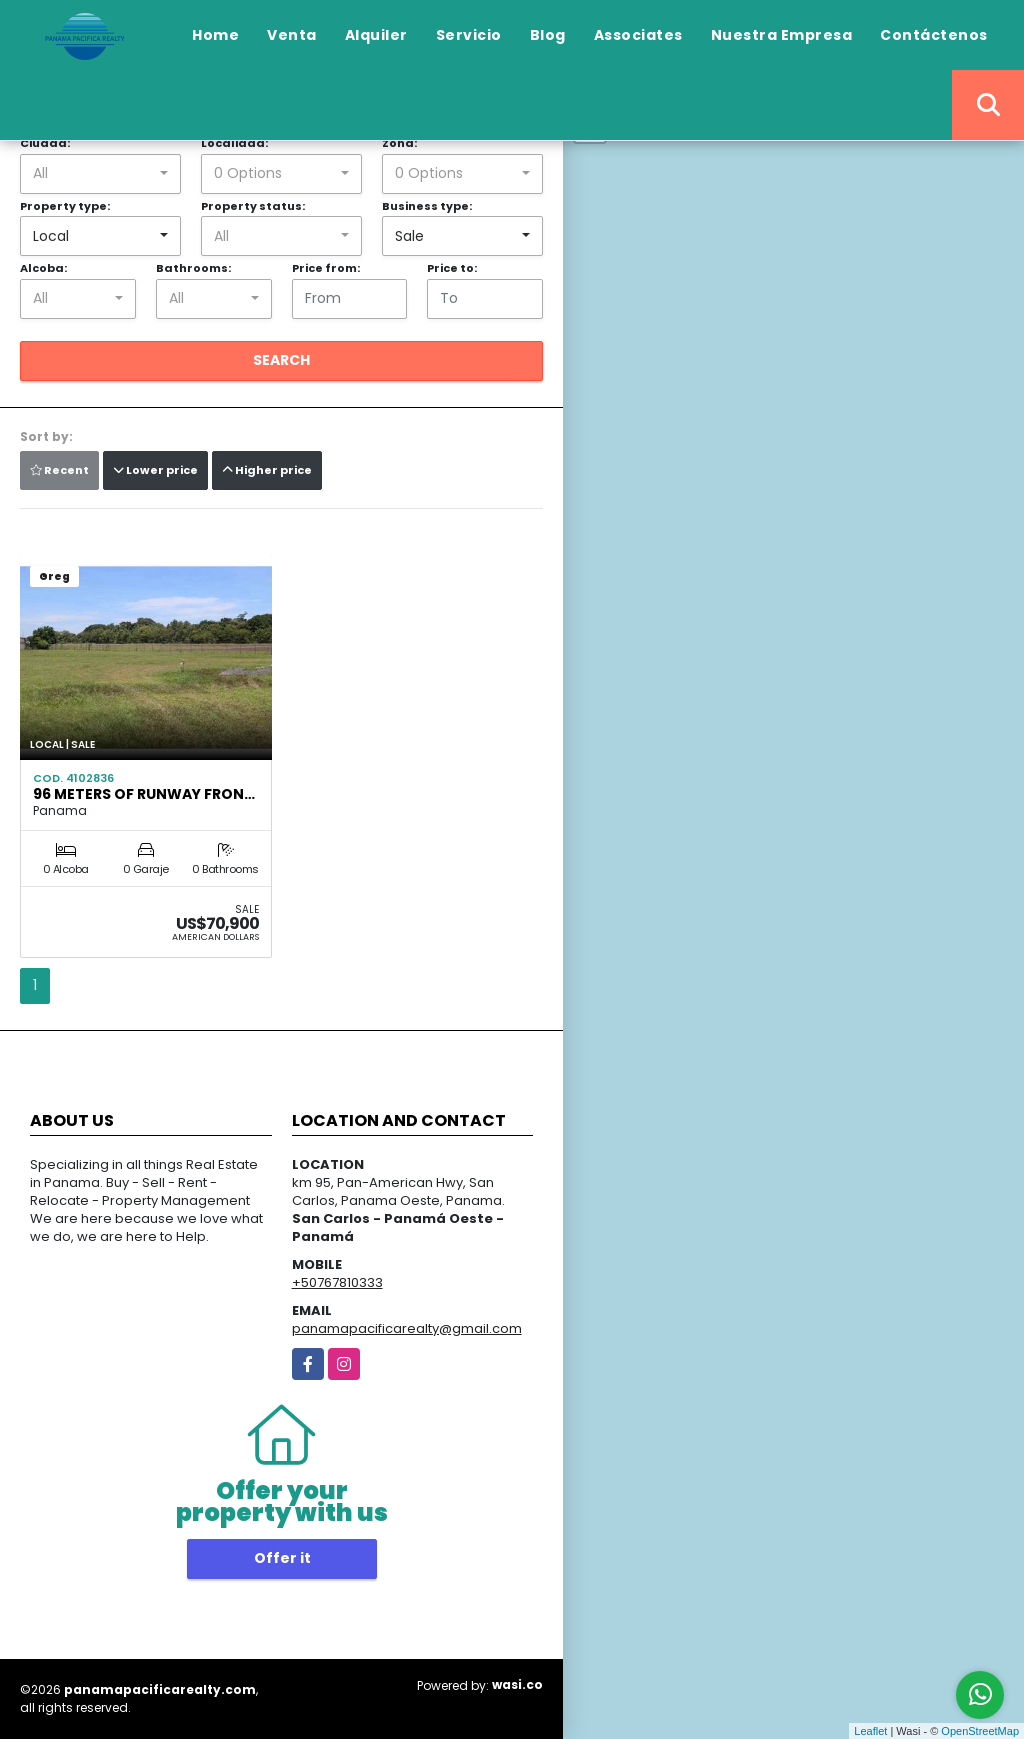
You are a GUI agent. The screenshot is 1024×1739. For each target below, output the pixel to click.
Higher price (267, 470)
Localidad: (234, 143)
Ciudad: (45, 143)
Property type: (65, 206)
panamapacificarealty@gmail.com (407, 1328)
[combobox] (100, 174)
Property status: (253, 206)
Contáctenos (934, 35)
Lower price (155, 470)
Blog (548, 35)
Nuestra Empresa (782, 35)
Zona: (399, 143)
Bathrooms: (193, 268)
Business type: (427, 206)
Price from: (326, 268)
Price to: (452, 268)
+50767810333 (337, 1282)
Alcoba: (43, 268)
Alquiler (376, 35)
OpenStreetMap (980, 1731)
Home (215, 35)
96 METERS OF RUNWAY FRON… (144, 794)
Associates (638, 35)
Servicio (469, 35)
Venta (292, 35)
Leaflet (870, 1731)
